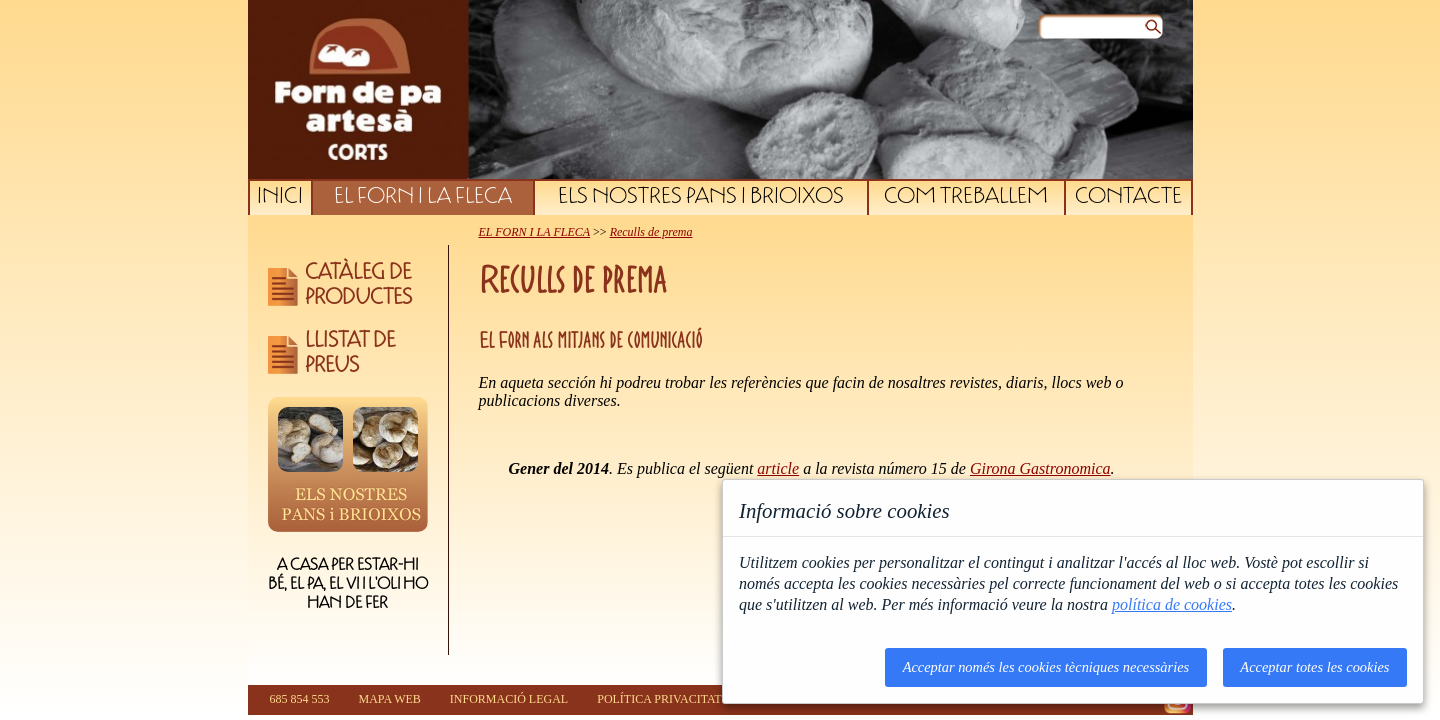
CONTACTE (1128, 198)
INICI (280, 198)
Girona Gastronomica (1040, 468)
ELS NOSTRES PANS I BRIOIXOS (701, 198)
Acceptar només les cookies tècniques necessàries (1046, 667)
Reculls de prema (651, 232)
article (778, 468)
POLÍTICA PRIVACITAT (659, 699)
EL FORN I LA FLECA (423, 198)
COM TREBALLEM (966, 198)
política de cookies (1172, 604)
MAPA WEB (390, 699)
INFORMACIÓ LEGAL (509, 699)
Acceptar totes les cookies (1314, 667)
